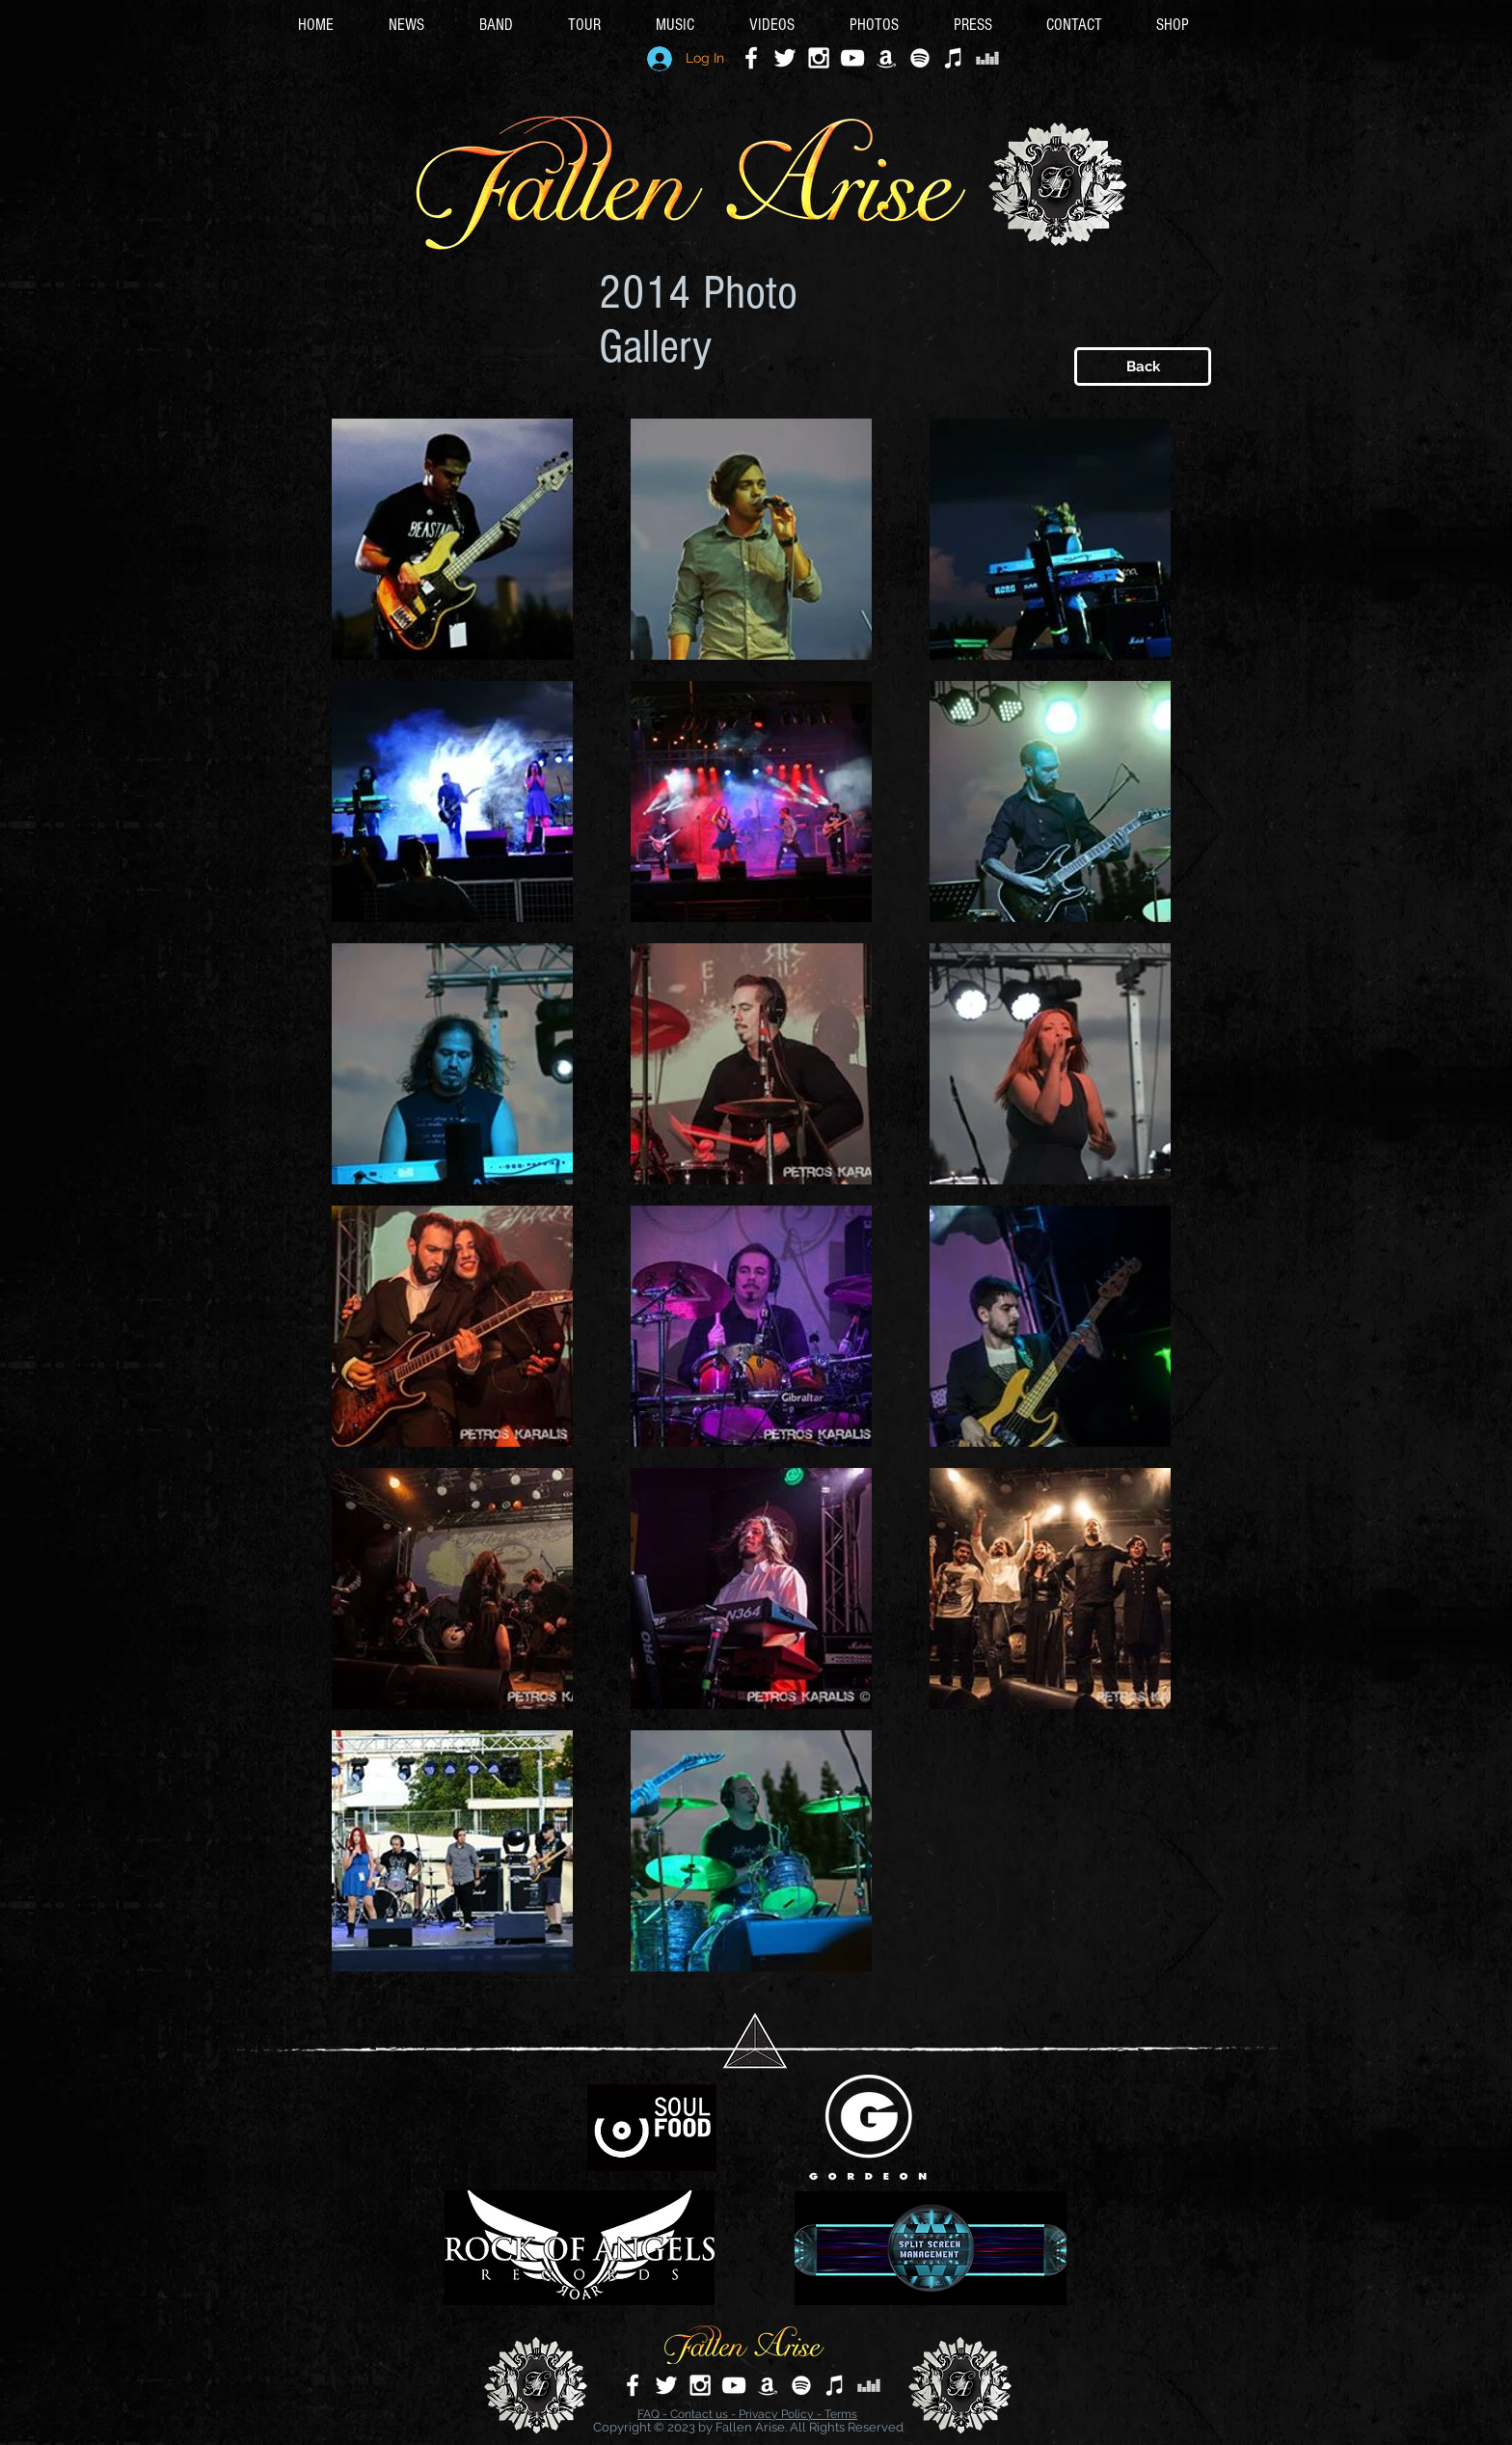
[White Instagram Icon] (818, 57)
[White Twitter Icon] (784, 57)
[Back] (1142, 366)
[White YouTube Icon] (852, 57)
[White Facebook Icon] (751, 57)
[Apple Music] (953, 57)
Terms (840, 2414)
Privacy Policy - (781, 2414)
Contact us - (704, 2414)
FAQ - (653, 2414)
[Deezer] (987, 57)
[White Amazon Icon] (886, 57)
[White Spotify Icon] (919, 57)
